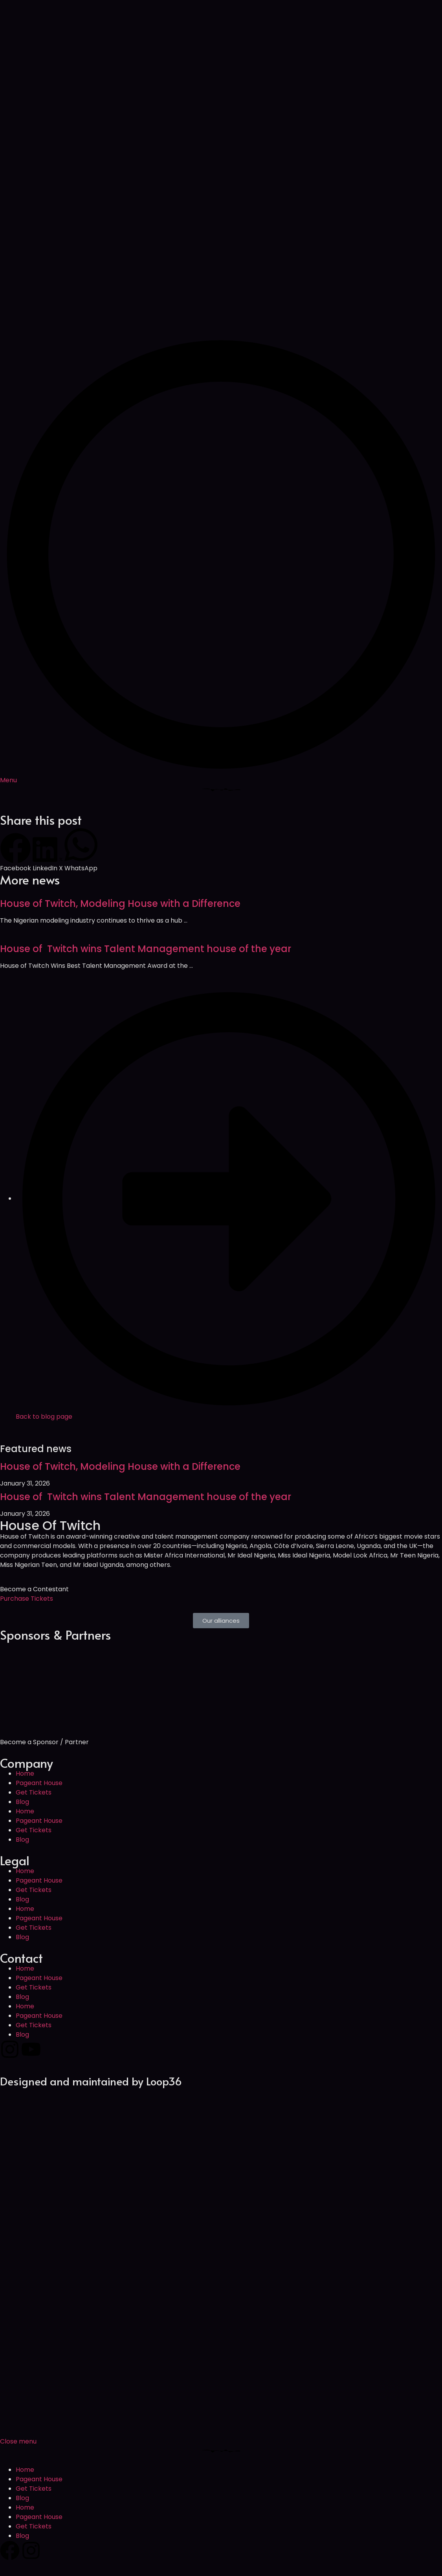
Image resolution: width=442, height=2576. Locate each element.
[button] (15, 853)
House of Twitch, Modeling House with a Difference (120, 903)
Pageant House (39, 1782)
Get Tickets (33, 1792)
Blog (22, 1801)
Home (25, 1773)
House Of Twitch (50, 1525)
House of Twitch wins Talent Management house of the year (145, 948)
